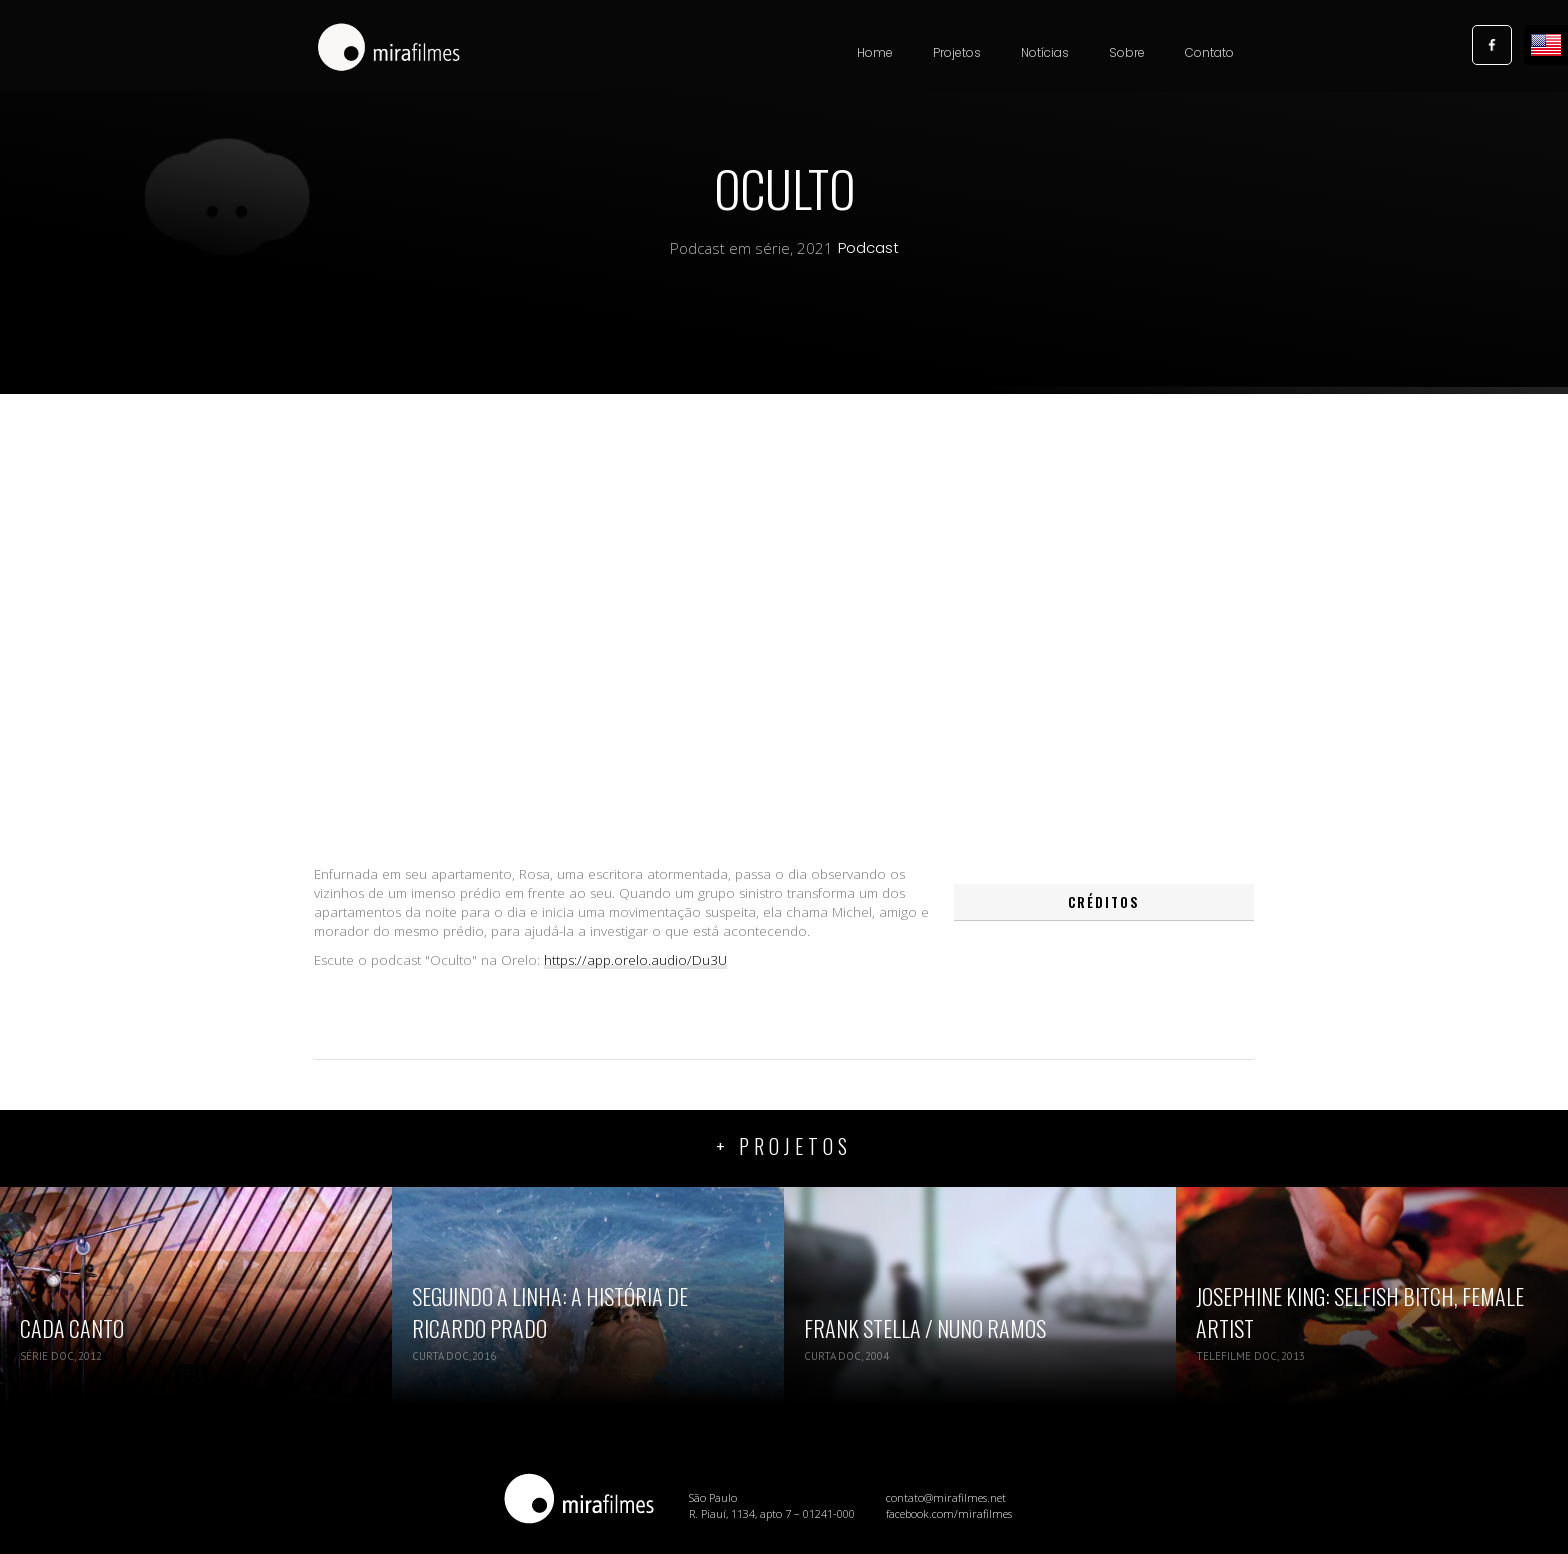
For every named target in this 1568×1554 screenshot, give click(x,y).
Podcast (868, 248)
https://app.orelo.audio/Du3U (635, 960)
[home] (389, 49)
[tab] (1104, 902)
